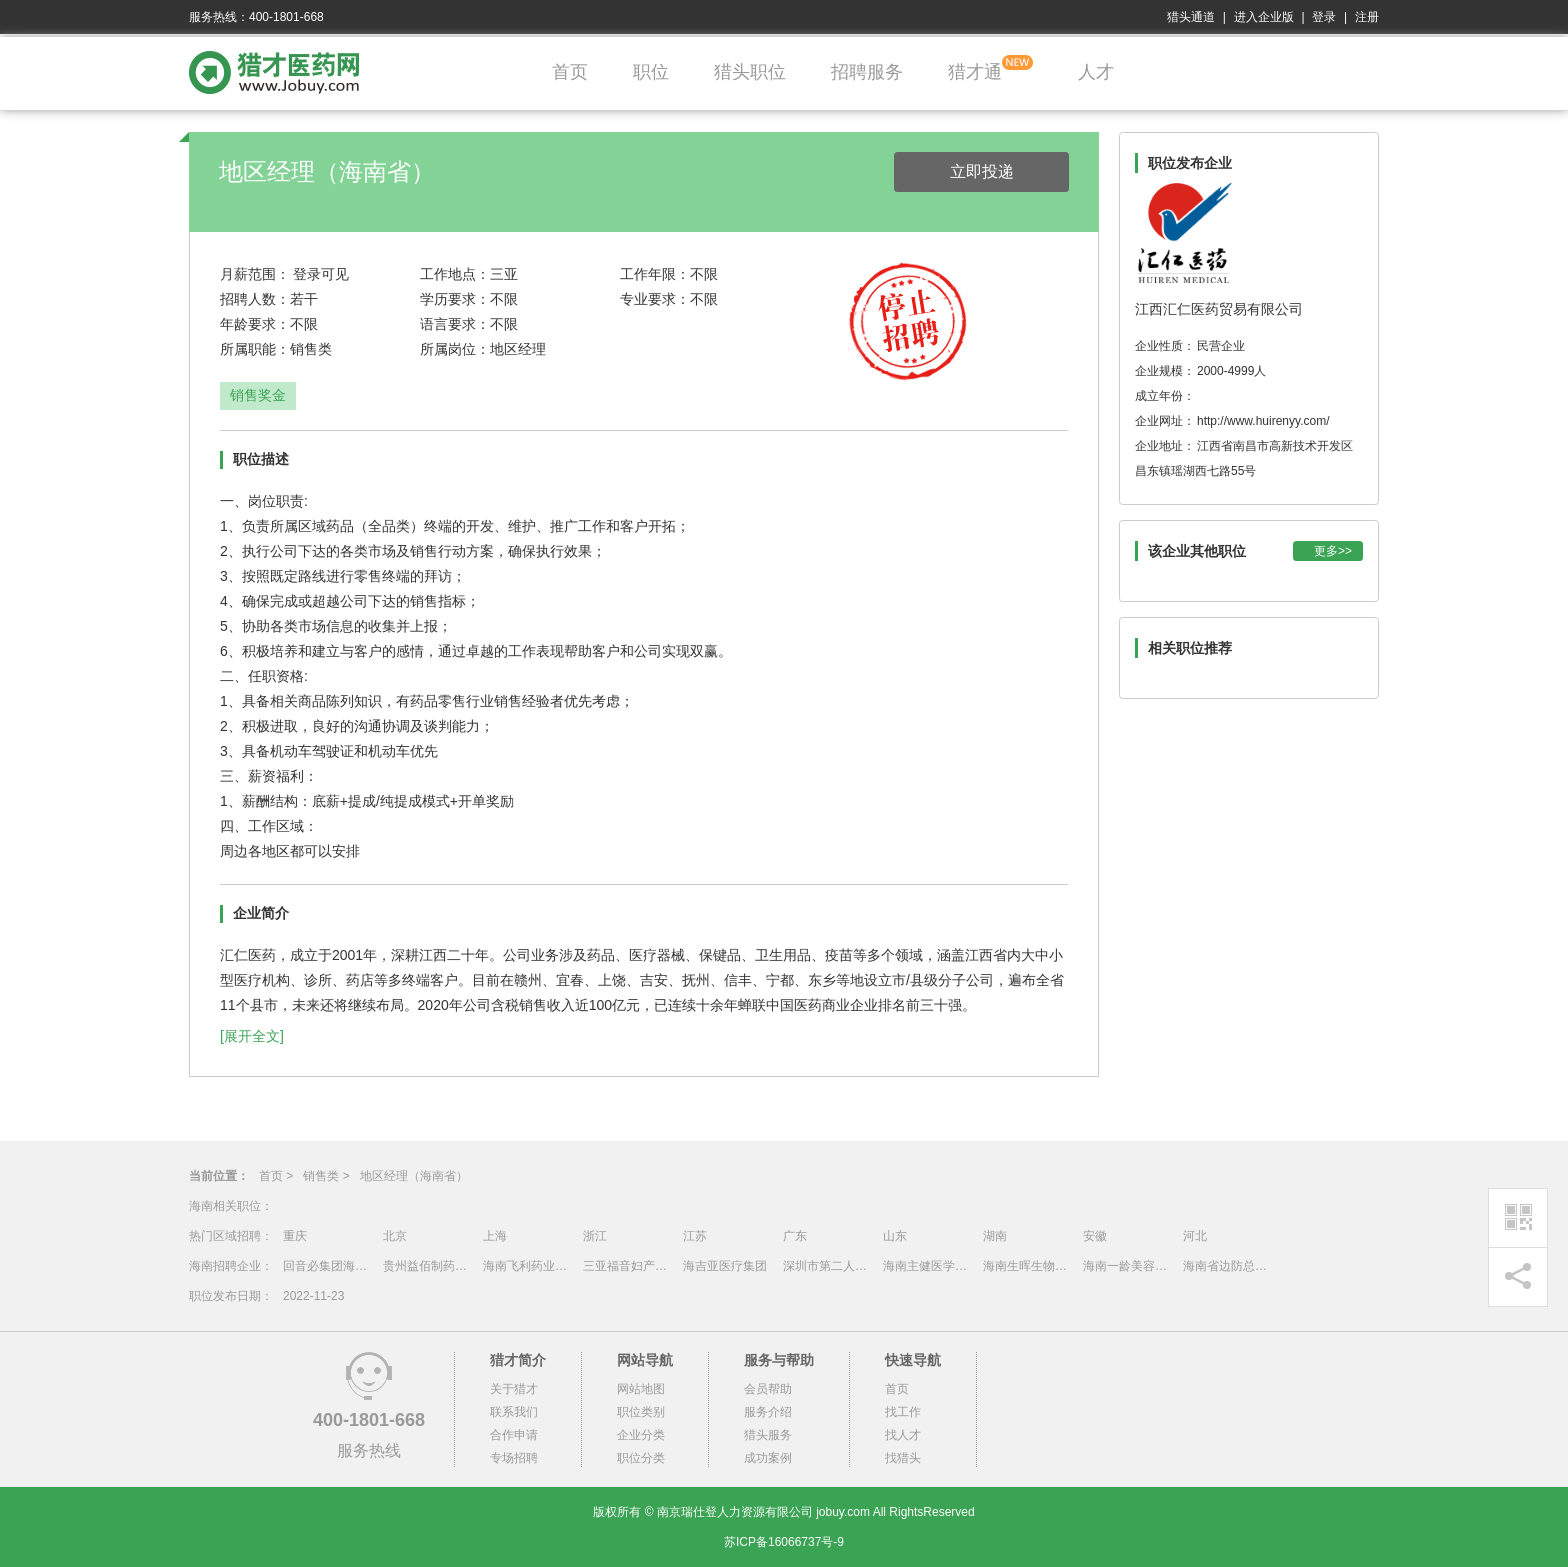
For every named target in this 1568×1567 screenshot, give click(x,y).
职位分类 (641, 1458)
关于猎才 (514, 1389)
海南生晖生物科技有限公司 (1028, 1266)
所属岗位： (455, 349)
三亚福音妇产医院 (628, 1266)
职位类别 (641, 1412)
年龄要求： (255, 324)
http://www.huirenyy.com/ (1263, 421)
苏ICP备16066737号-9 (784, 1542)
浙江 (595, 1236)
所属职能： (255, 349)
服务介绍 (768, 1412)
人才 (1096, 72)
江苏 (695, 1236)
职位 (651, 72)
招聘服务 (867, 72)
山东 (895, 1236)
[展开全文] (252, 1036)
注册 (1367, 17)
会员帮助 (768, 1389)
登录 (1324, 17)
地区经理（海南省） (414, 1176)
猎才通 (975, 72)
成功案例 (768, 1458)
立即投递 (982, 171)
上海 (495, 1236)
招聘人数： (255, 299)
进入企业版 (1264, 17)
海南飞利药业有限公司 (528, 1266)
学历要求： (455, 299)
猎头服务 (768, 1435)
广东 (795, 1236)
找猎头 (903, 1458)
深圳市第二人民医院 (828, 1266)
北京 (395, 1236)
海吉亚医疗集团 (725, 1266)
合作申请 (514, 1435)
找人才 (903, 1435)
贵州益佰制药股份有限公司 (428, 1266)
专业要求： (655, 299)
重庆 (295, 1236)
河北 (1195, 1236)
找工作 (903, 1412)
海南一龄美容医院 (1128, 1266)
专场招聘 (514, 1458)
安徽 (1095, 1236)
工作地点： (455, 274)
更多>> (1333, 551)
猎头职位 (750, 72)
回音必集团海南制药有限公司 (328, 1266)
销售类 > (326, 1176)
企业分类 (641, 1435)
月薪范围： (255, 274)
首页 (570, 72)
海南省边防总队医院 (1228, 1266)
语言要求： (455, 324)
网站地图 (641, 1389)
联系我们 (514, 1412)
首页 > (276, 1176)
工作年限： (655, 274)
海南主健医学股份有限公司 (928, 1266)
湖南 (995, 1236)
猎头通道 (1191, 17)
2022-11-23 (313, 1296)
